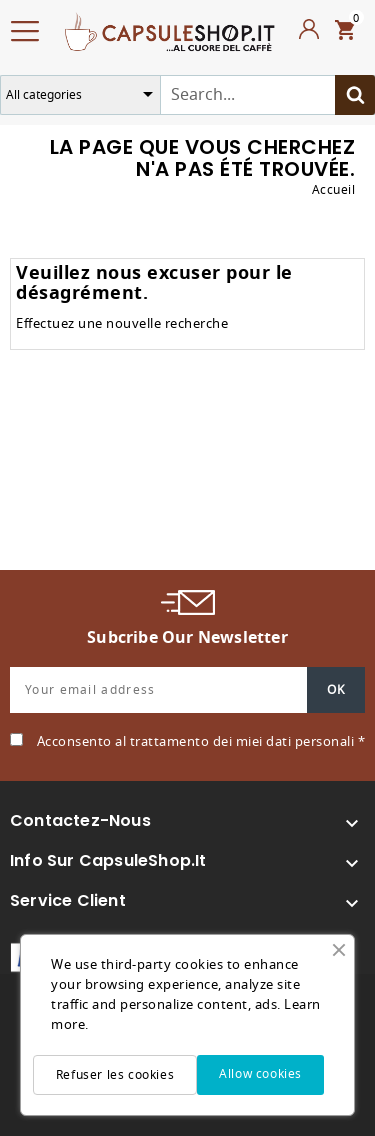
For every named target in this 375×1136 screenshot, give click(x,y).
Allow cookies (260, 1074)
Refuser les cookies (115, 1075)
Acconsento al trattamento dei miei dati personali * (201, 741)
